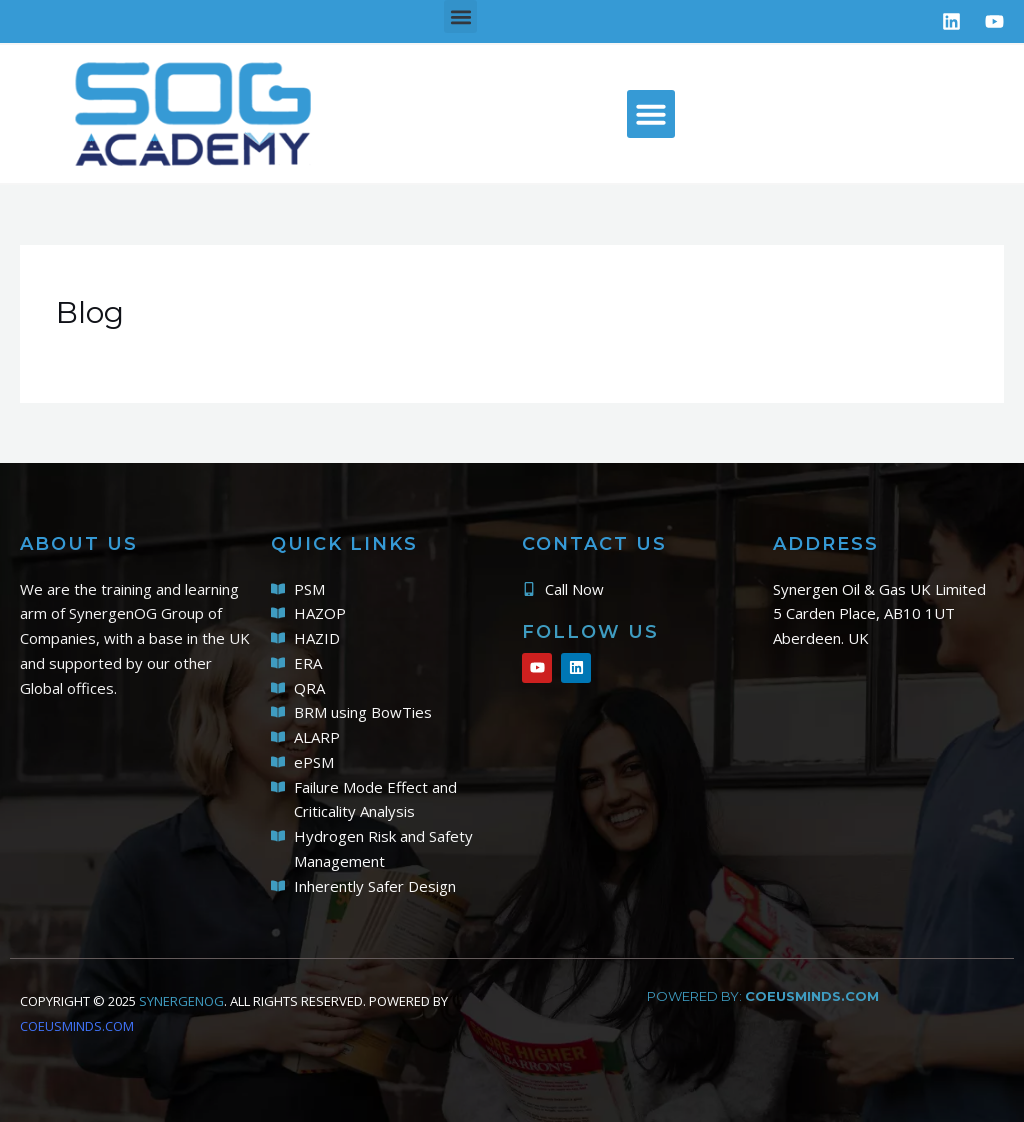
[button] (460, 16)
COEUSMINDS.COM (77, 1026)
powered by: (763, 996)
